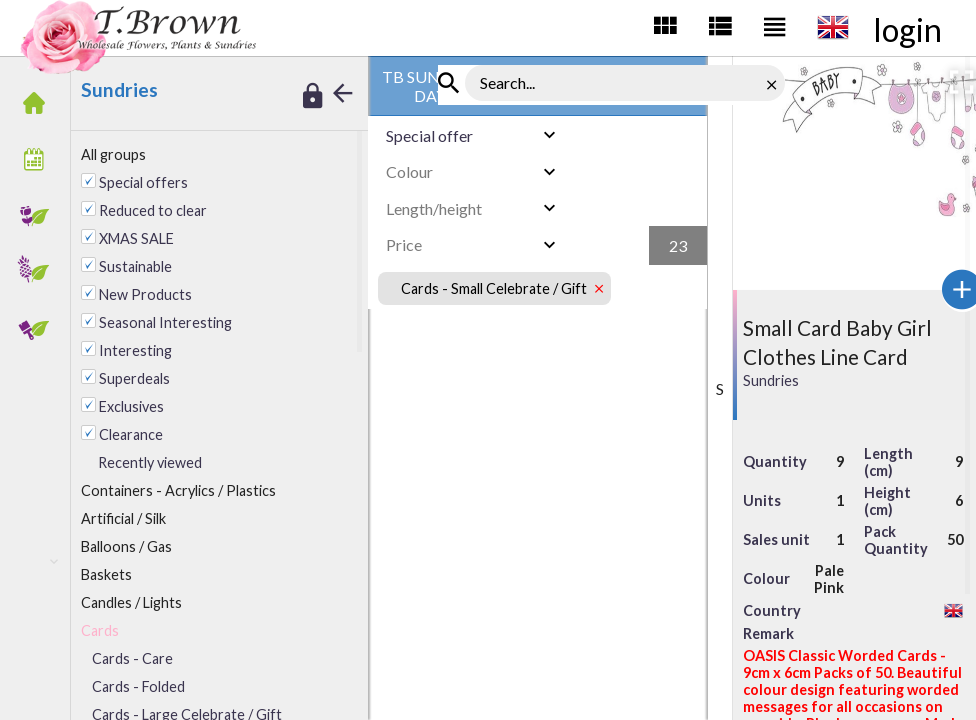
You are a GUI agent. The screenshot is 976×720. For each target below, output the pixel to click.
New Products (145, 294)
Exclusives (131, 406)
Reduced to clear (153, 210)
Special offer (429, 135)
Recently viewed (150, 462)
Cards (100, 630)
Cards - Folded (138, 686)
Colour (409, 171)
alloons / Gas (126, 546)
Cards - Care (132, 658)
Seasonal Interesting (165, 322)
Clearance (131, 434)
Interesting (135, 350)
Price (404, 244)
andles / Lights (131, 602)
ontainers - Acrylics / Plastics (178, 490)
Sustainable (135, 266)
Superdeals (134, 378)
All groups (113, 154)
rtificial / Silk (123, 518)
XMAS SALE (136, 238)
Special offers (143, 182)
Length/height (434, 208)
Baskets (106, 574)
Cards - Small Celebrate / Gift (494, 288)
